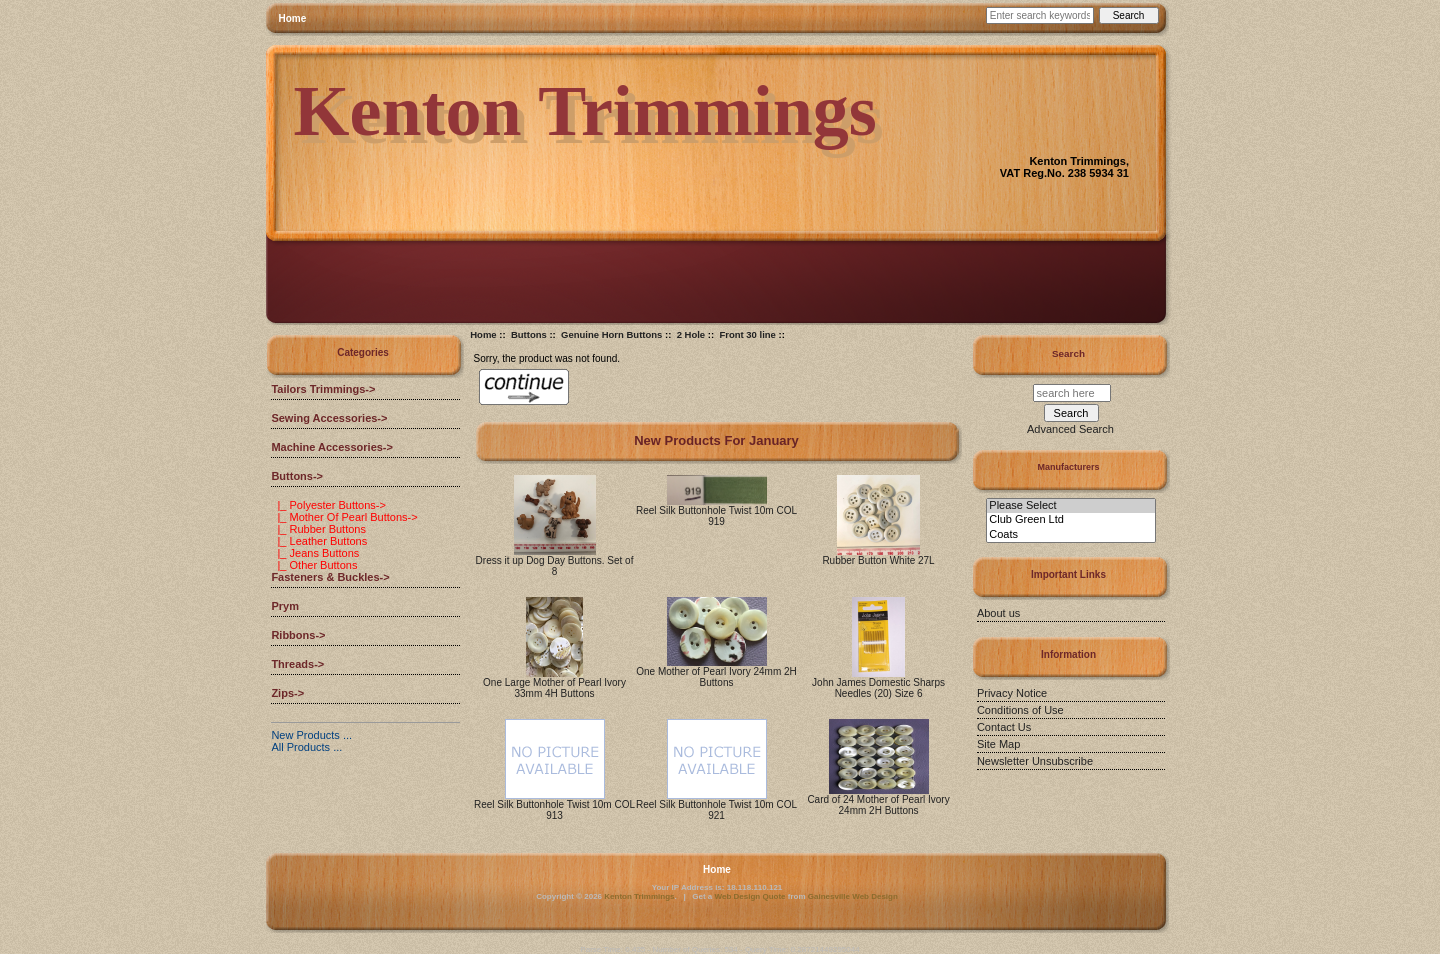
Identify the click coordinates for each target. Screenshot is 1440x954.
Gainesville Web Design (853, 896)
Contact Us (1004, 727)
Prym (285, 606)
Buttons (529, 334)
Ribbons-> (298, 635)
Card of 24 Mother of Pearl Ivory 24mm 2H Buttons (878, 805)
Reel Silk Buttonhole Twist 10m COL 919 (716, 516)
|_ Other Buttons (314, 565)
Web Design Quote (750, 896)
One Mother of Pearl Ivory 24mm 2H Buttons (716, 677)
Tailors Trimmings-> (323, 389)
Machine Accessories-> (332, 447)
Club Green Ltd (1070, 520)
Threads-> (297, 664)
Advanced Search (1070, 429)
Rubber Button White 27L (878, 560)
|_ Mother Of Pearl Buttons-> (344, 517)
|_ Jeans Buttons (315, 553)
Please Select (1070, 506)
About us (998, 613)
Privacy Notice (1012, 693)
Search (1068, 353)
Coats (1070, 535)
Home (293, 18)
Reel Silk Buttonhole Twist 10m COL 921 (716, 810)
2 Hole (691, 334)
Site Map (998, 744)
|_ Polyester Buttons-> (328, 505)
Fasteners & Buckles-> (330, 577)
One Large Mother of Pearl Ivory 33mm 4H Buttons (554, 688)
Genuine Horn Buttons (611, 334)
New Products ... (311, 735)
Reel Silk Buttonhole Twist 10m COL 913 (554, 810)
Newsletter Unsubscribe (1035, 761)
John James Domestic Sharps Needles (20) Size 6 (878, 688)
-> (297, 476)
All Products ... (306, 747)
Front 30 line (747, 334)
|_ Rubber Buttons (318, 529)
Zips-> (287, 693)
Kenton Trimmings (639, 896)
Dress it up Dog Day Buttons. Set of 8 (555, 566)
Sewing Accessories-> (329, 418)
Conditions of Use (1020, 710)
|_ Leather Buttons (319, 541)
